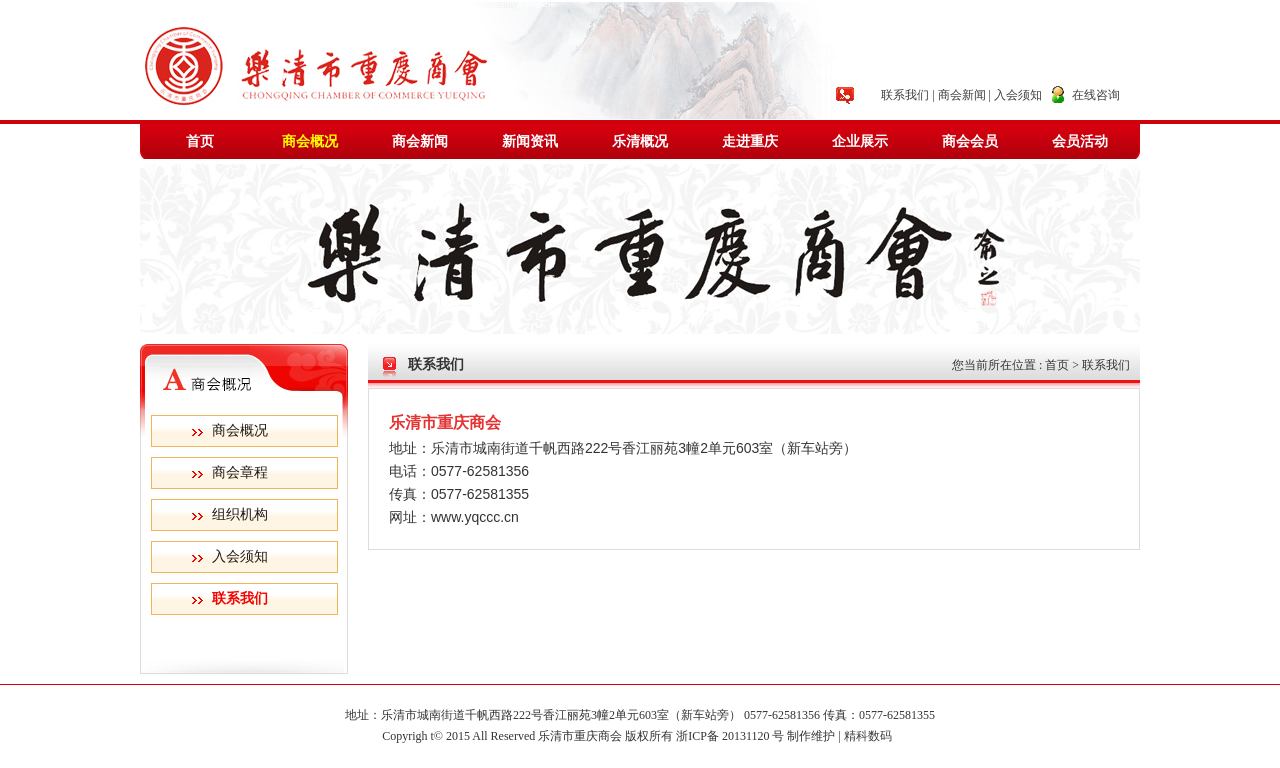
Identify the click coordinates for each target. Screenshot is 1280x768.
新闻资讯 (530, 141)
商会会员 (970, 141)
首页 (200, 141)
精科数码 (871, 736)
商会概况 (310, 141)
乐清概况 (640, 141)
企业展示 (860, 141)
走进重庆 (750, 141)
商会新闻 (962, 95)
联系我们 (905, 95)
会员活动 (1080, 141)
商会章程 (240, 472)
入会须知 (1018, 95)
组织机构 (240, 514)
